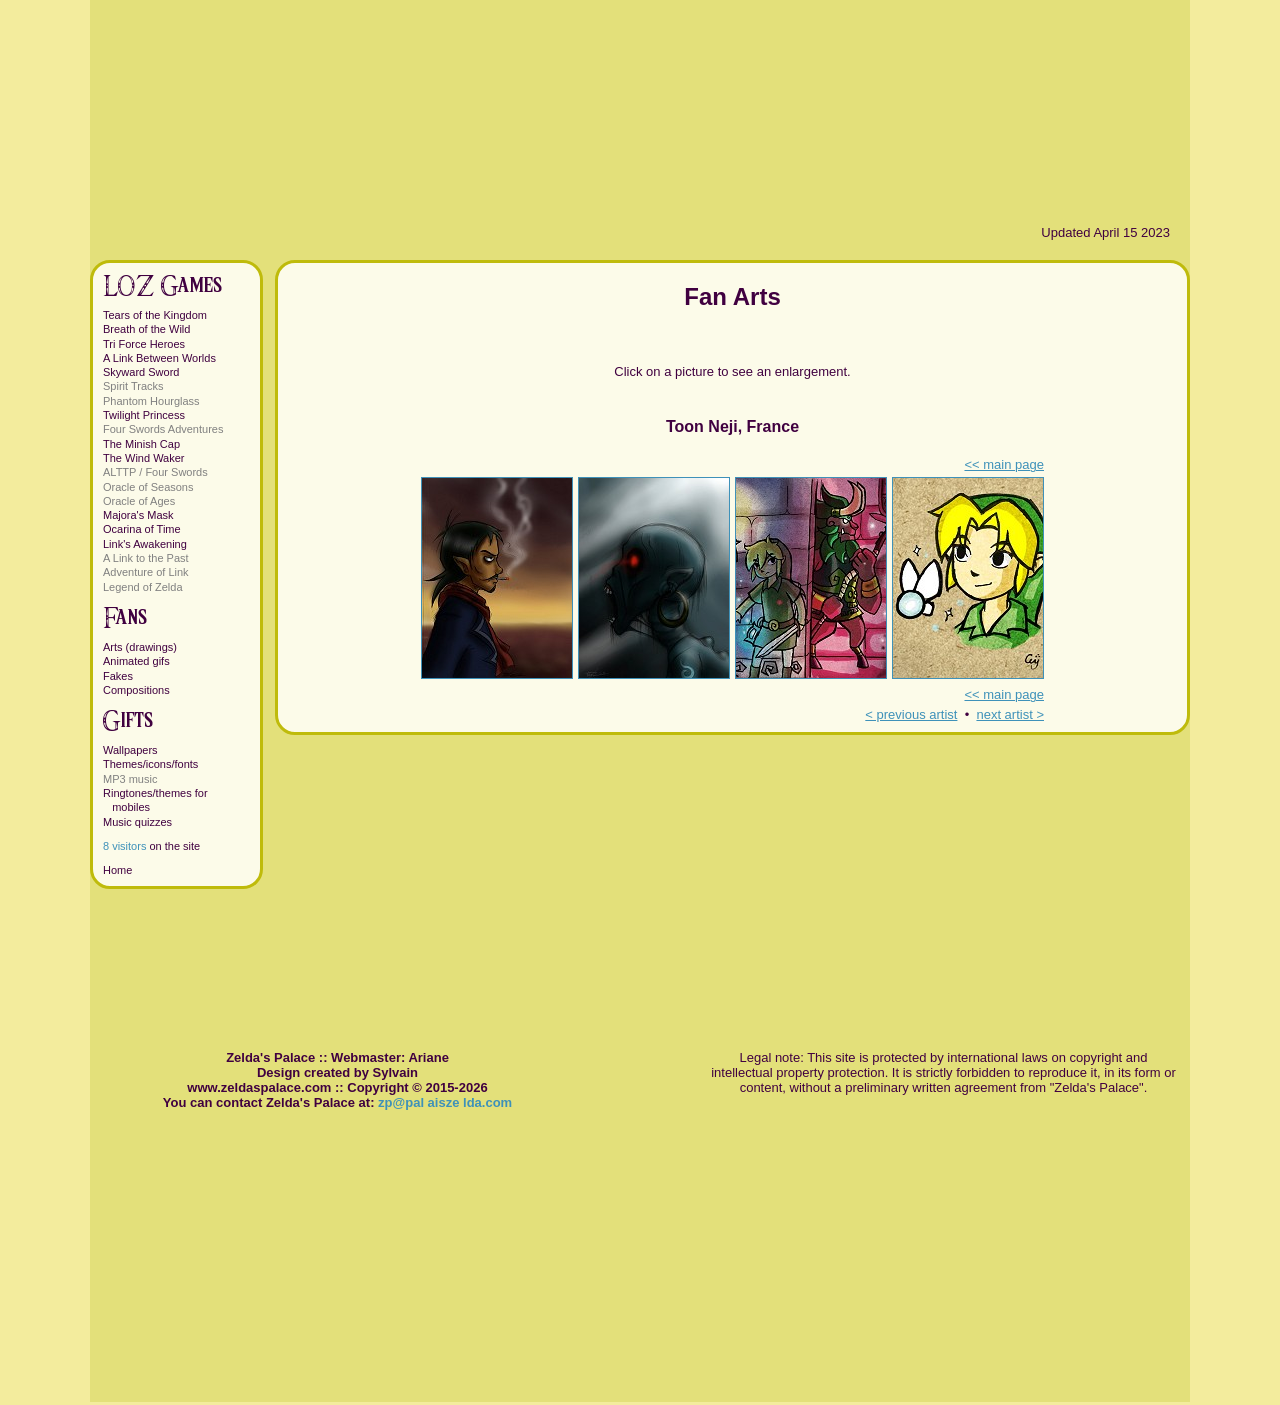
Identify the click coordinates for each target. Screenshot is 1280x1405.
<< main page (1004, 464)
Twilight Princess (144, 415)
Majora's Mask (138, 515)
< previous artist (911, 714)
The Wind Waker (144, 458)
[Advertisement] (732, 875)
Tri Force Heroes (144, 344)
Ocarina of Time (142, 529)
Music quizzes (137, 822)
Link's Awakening (145, 544)
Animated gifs (136, 661)
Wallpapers (130, 750)
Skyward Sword (141, 372)
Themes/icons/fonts (150, 764)
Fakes (118, 676)
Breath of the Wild (146, 329)
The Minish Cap (141, 444)
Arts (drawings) (140, 647)
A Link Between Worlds (159, 358)
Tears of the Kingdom (155, 315)
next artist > (1010, 714)
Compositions (136, 690)
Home (117, 870)
